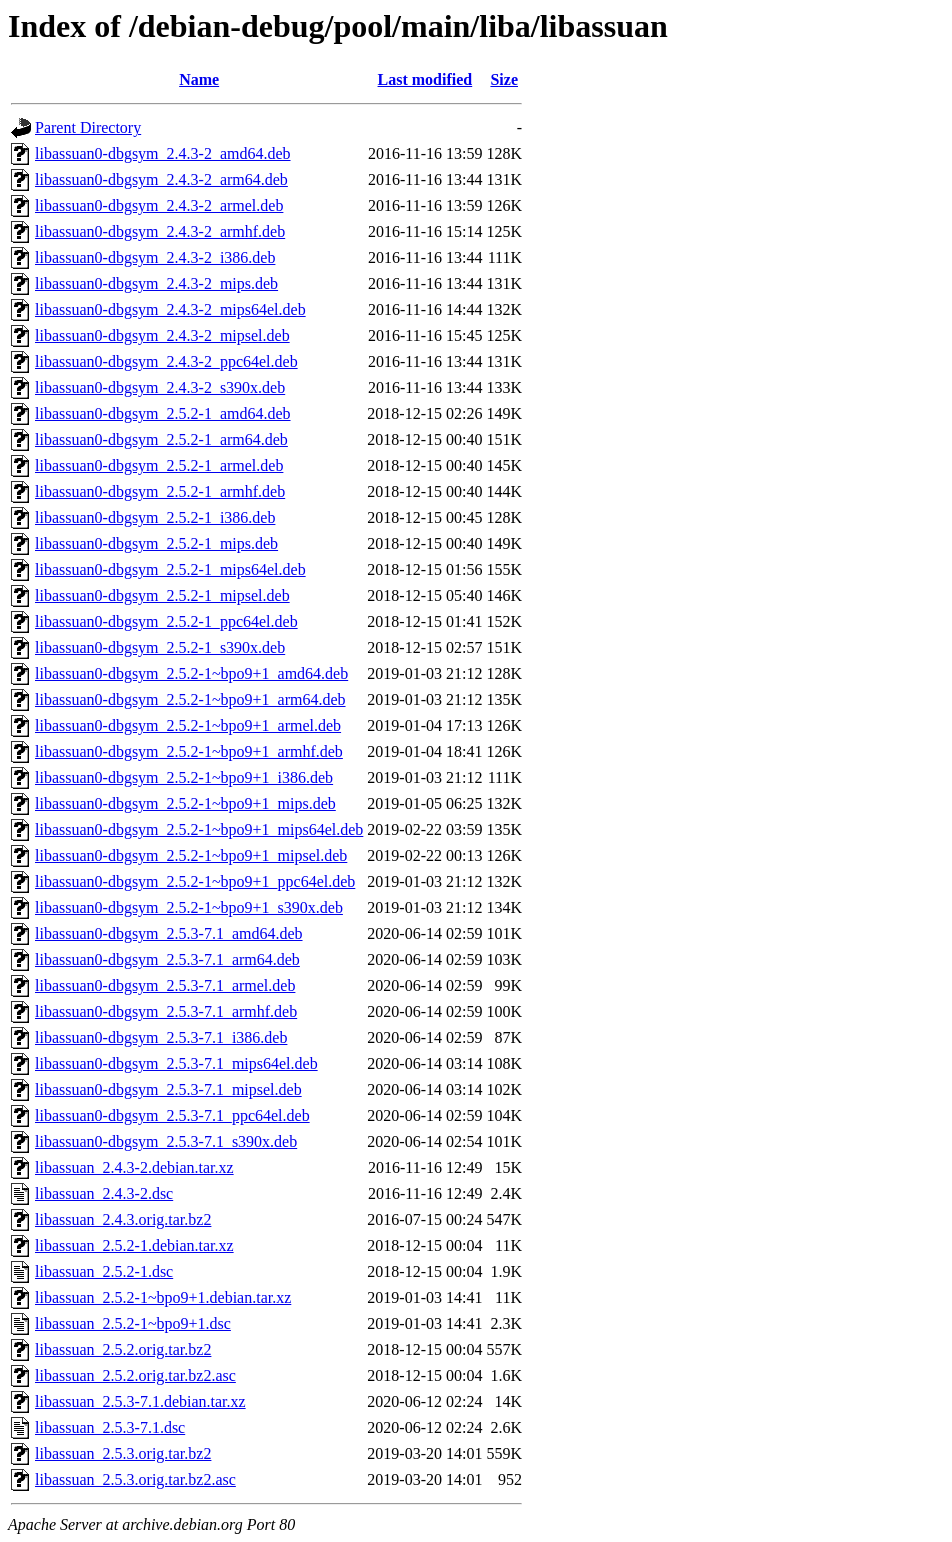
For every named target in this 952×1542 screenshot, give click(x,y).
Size (504, 79)
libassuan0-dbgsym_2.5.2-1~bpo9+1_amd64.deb (191, 673)
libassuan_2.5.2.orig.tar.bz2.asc (135, 1375)
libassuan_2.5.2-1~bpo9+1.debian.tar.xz (163, 1297)
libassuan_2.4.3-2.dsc (104, 1193)
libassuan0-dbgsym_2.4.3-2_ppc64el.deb (166, 361)
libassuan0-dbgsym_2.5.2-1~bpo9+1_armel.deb (188, 725)
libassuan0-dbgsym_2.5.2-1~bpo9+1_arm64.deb (190, 699)
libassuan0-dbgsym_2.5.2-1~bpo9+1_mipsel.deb (191, 855)
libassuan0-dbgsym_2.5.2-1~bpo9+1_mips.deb (185, 803)
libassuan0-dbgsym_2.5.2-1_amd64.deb (163, 413)
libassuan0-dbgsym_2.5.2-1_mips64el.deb (170, 569)
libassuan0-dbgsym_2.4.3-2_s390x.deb (160, 387)
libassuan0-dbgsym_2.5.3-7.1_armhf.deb (166, 1011)
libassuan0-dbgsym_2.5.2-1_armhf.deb (160, 491)
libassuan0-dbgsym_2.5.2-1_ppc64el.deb (166, 621)
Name (199, 79)
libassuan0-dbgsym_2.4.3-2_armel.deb (159, 205)
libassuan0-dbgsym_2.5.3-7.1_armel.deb (165, 985)
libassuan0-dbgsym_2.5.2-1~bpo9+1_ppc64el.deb (195, 881)
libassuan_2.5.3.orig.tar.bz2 (123, 1453)
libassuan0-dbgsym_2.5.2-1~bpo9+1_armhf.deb (189, 751)
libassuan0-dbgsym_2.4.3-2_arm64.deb (161, 179)
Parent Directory (88, 127)
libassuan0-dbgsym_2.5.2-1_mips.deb (156, 543)
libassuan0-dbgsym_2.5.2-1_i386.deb (155, 517)
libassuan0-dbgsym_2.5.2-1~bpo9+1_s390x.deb (189, 907)
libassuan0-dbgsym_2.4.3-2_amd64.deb (163, 153)
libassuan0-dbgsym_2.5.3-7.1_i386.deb (161, 1037)
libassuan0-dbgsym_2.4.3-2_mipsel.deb (162, 335)
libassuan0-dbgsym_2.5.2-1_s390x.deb (160, 647)
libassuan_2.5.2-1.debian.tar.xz (134, 1245)
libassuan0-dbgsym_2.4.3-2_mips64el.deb (170, 309)
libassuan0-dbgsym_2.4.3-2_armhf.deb (160, 231)
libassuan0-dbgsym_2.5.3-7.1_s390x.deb (166, 1141)
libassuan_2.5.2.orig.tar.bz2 (123, 1349)
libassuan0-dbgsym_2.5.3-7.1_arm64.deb (167, 959)
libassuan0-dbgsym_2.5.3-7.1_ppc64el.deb (172, 1115)
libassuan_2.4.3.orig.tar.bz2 (123, 1219)
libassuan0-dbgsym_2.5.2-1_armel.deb (159, 465)
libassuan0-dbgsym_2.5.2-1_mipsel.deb (162, 595)
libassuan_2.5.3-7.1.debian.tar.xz (140, 1401)
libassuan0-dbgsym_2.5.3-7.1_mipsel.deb (168, 1089)
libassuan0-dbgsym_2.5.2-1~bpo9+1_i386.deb (184, 777)
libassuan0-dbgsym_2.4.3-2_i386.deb (155, 257)
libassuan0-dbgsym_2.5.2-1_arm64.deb (161, 439)
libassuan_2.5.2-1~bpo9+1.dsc (133, 1323)
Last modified (425, 79)
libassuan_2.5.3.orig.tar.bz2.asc (135, 1479)
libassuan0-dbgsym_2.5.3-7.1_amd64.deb (169, 933)
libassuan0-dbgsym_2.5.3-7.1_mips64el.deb (176, 1063)
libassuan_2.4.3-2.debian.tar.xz (134, 1167)
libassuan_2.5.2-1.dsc (104, 1271)
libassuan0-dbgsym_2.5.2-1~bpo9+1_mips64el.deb (199, 829)
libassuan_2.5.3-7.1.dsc (110, 1427)
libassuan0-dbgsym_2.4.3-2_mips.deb (156, 283)
